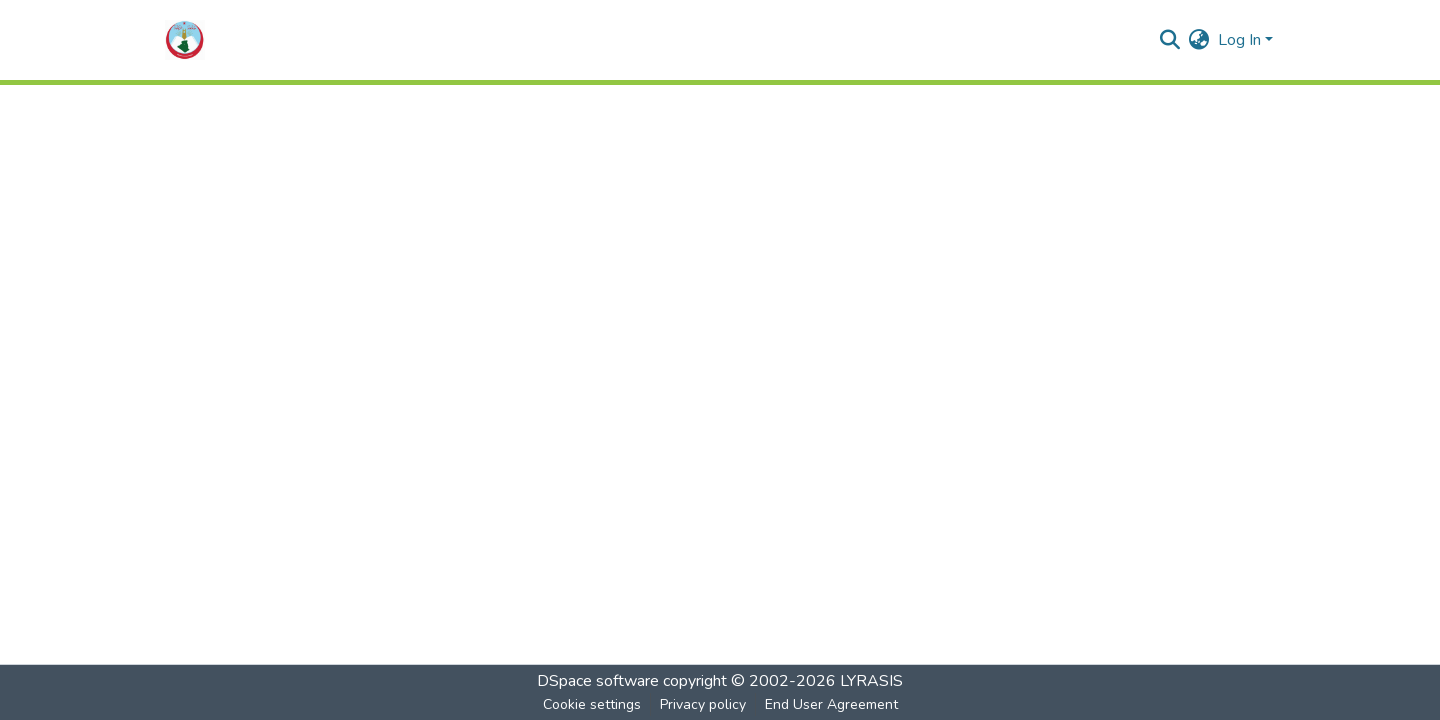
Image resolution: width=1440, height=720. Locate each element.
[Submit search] (1170, 40)
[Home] (185, 40)
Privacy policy (703, 704)
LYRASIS (871, 681)
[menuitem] (1199, 40)
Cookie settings (592, 704)
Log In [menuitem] (1239, 40)
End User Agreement (831, 704)
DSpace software (598, 681)
